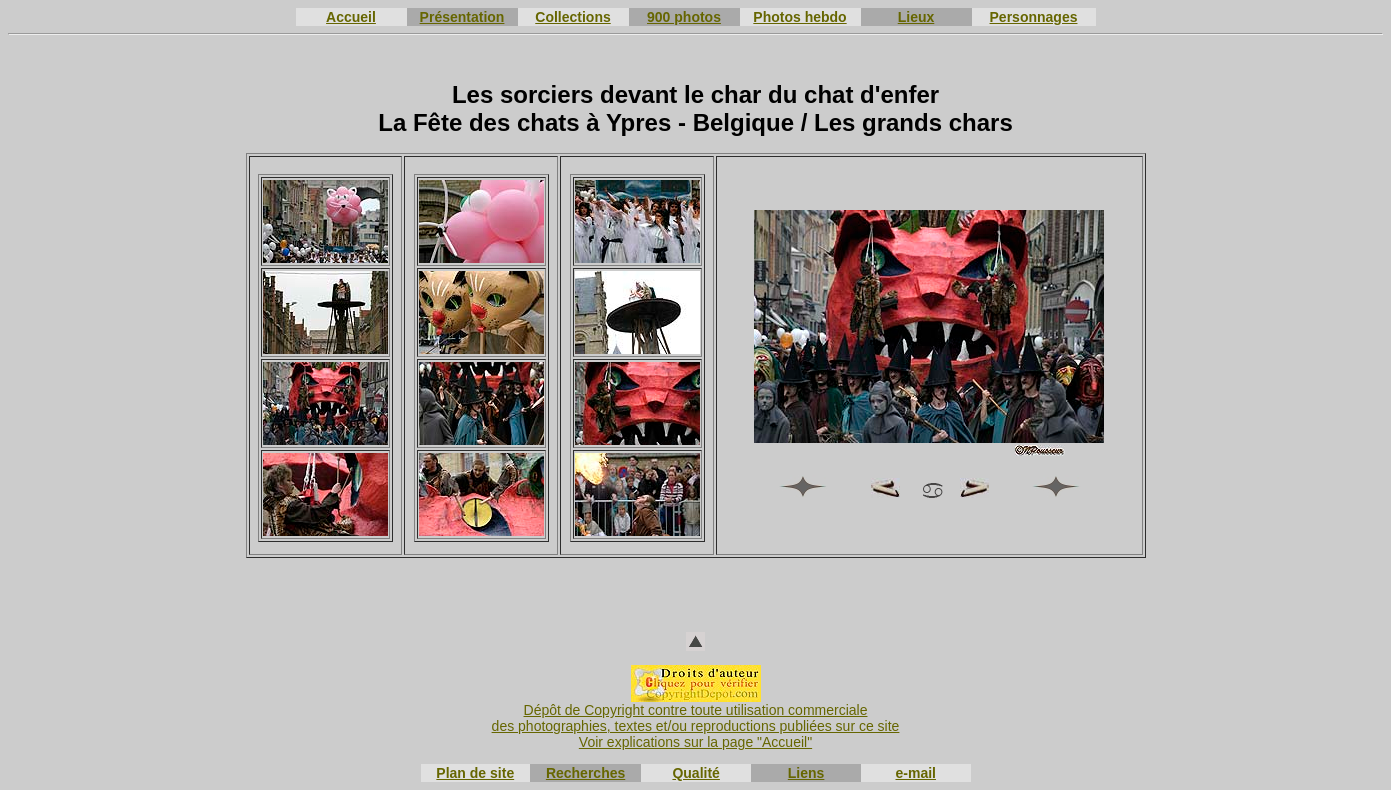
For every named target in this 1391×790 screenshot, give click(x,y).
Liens (806, 773)
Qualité (695, 773)
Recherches (585, 773)
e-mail (916, 773)
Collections (572, 17)
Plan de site (475, 773)
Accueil (351, 17)
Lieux (916, 17)
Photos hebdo (799, 17)
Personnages (1034, 17)
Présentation (462, 17)
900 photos (684, 17)
